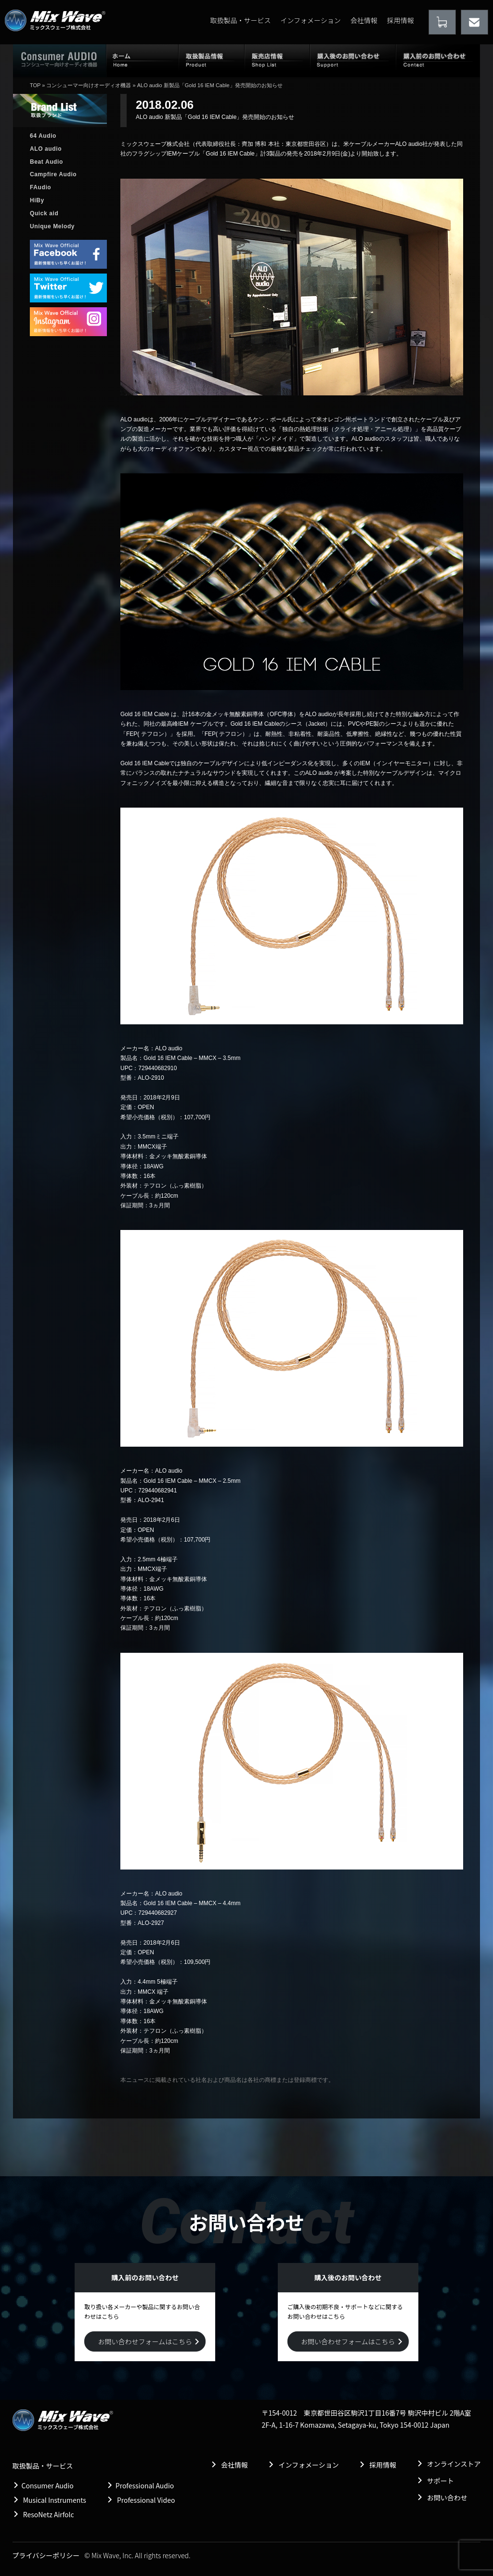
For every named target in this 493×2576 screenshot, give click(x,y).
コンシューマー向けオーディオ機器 (88, 85)
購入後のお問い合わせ (353, 60)
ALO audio (46, 148)
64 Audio (43, 135)
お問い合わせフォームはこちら (145, 2341)
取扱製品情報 (212, 60)
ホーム (142, 60)
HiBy (37, 200)
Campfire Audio (53, 174)
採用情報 (400, 20)
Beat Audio (46, 161)
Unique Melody (52, 226)
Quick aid (44, 213)
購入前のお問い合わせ (438, 60)
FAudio (40, 187)
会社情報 (363, 20)
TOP (35, 85)
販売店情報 (277, 60)
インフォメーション (310, 20)
